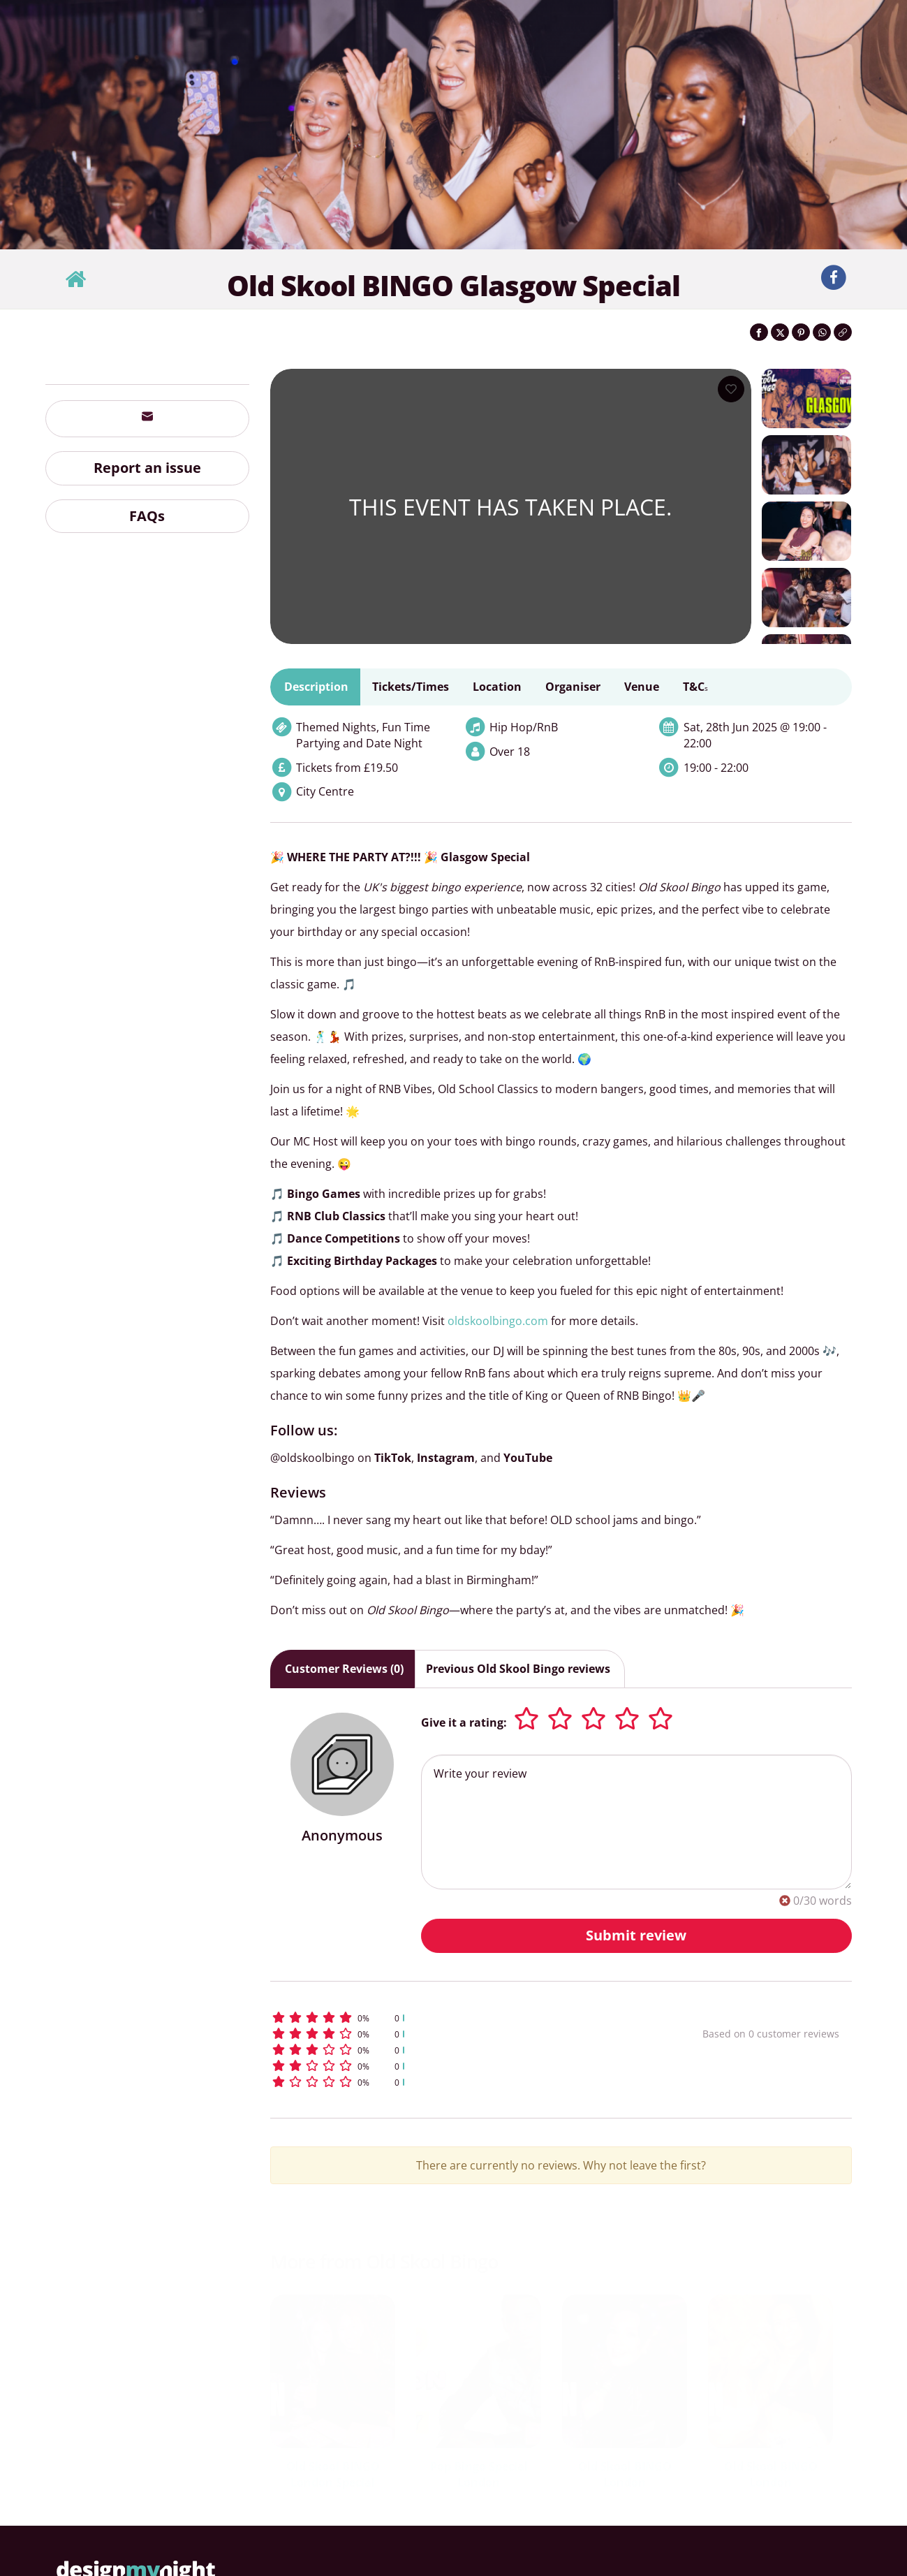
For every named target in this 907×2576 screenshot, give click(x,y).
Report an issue (147, 467)
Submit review (636, 1935)
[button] (460, 2018)
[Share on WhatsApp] (822, 332)
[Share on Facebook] (759, 332)
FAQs (147, 515)
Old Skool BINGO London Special (333, 2474)
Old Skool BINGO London (625, 2474)
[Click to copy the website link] (843, 332)
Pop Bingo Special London (479, 2474)
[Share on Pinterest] (801, 332)
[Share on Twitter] (780, 332)
